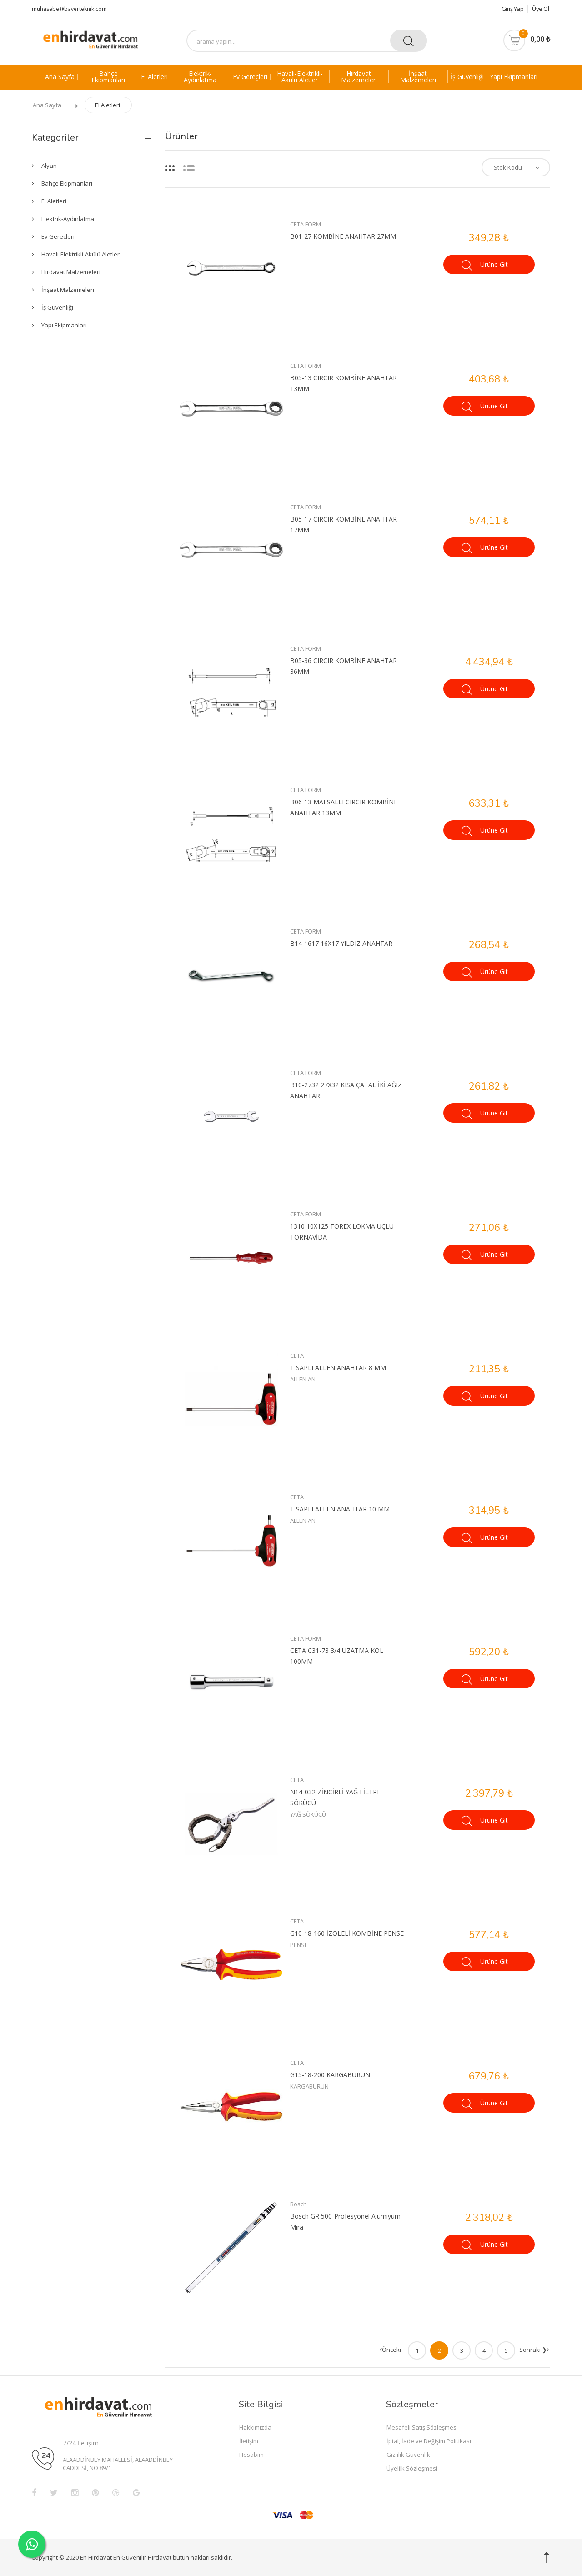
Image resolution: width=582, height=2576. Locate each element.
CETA (297, 1355)
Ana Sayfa (60, 77)
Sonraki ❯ (534, 2349)
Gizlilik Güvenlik (408, 2454)
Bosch (298, 2204)
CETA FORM (305, 224)
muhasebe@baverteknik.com (69, 9)
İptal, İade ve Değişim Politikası (428, 2441)
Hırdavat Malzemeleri (359, 76)
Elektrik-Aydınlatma (200, 76)
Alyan (49, 165)
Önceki (390, 2349)
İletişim (248, 2441)
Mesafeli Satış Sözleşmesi (422, 2427)
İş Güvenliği (467, 77)
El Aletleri (154, 77)
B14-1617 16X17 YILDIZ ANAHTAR (341, 943)
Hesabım (251, 2454)
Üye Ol (540, 9)
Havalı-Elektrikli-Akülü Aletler (300, 76)
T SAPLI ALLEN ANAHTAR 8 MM (338, 1367)
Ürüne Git (485, 265)
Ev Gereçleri (250, 77)
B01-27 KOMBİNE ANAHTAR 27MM (343, 236)
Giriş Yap (509, 9)
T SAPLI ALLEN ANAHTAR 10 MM (340, 1509)
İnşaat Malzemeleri (418, 76)
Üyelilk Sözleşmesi (411, 2468)
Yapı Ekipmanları (513, 77)
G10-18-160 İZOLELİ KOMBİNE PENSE (347, 1933)
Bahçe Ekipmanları (108, 76)
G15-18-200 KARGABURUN (330, 2074)
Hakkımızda (255, 2427)
